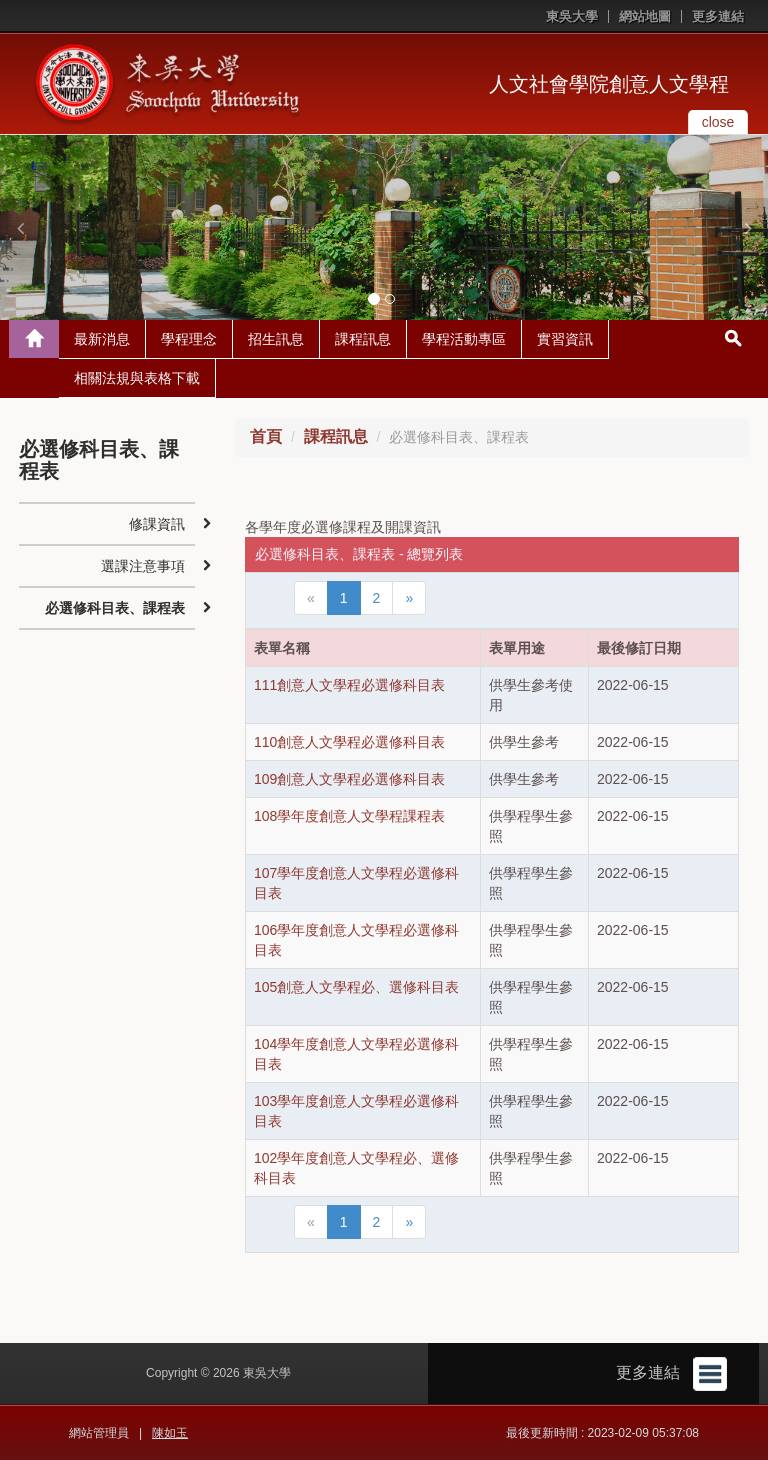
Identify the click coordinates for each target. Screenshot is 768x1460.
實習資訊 (565, 339)
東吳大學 (572, 16)
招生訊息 (276, 339)
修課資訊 (157, 524)
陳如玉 (170, 1433)
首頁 (266, 436)
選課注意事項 (143, 566)
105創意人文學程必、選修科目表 (356, 987)
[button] (20, 228)
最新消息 (102, 339)
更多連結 (718, 16)
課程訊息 (363, 339)
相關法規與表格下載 (137, 378)
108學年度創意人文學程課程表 (349, 816)
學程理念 (189, 339)
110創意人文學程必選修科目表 (349, 742)
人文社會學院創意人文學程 (609, 84)
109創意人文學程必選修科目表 (349, 779)
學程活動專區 (464, 339)
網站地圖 (645, 16)
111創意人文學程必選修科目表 (349, 685)
